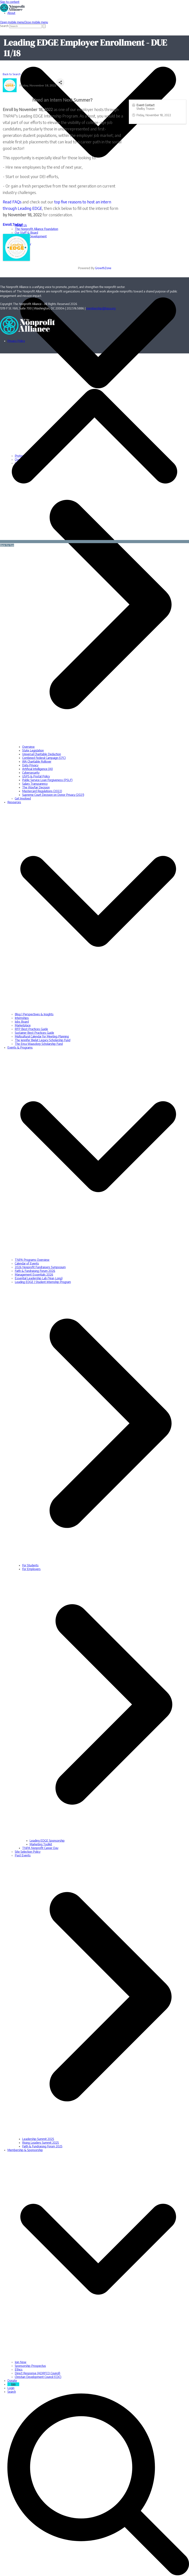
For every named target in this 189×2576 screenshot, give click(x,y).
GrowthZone (103, 268)
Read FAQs (12, 201)
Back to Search (12, 74)
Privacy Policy (16, 341)
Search (4, 26)
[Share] (60, 82)
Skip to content (9, 2)
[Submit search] (44, 26)
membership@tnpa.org (101, 308)
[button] (24, 22)
